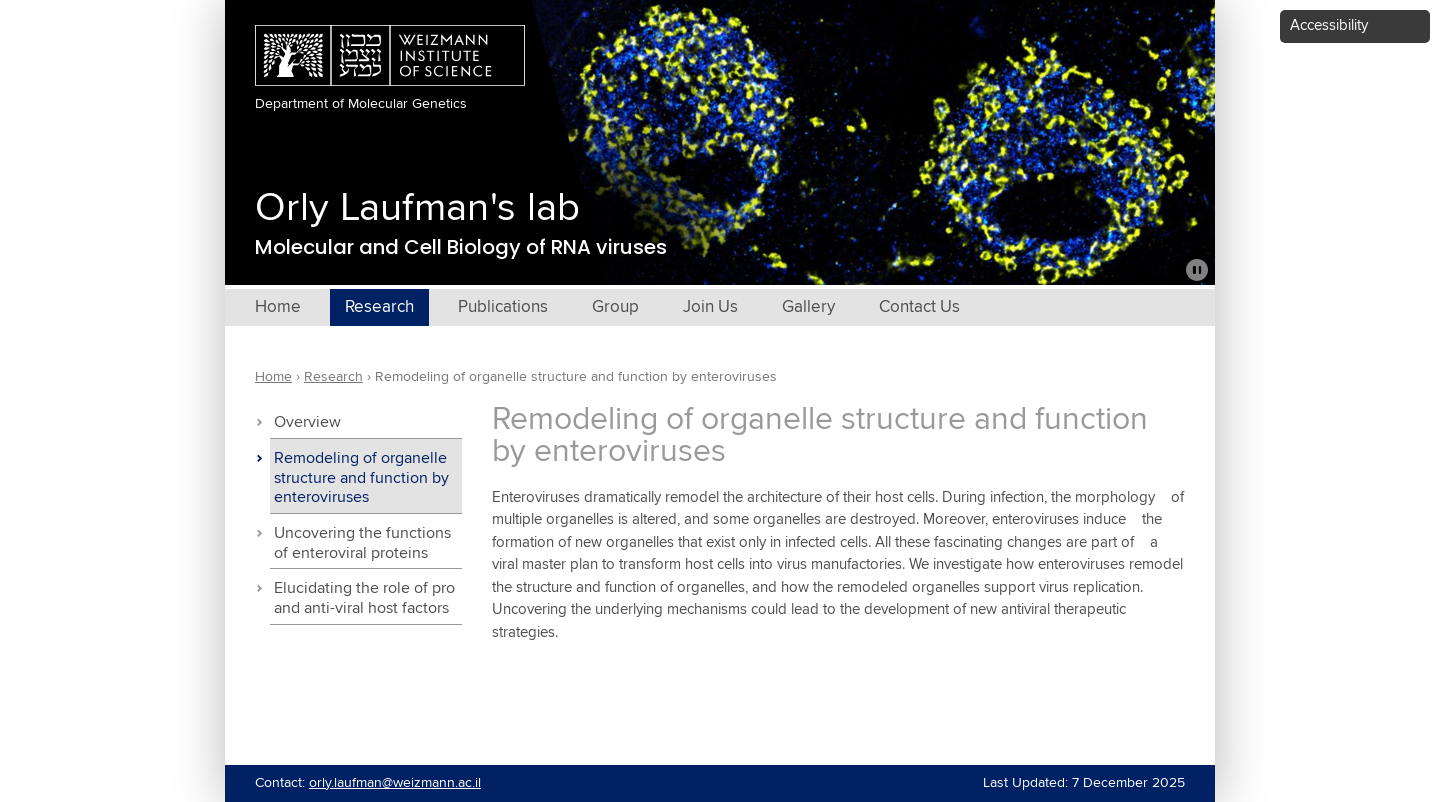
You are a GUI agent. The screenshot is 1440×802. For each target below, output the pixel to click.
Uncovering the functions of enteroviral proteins (362, 543)
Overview (307, 422)
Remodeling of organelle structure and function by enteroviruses (361, 478)
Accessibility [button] (1329, 25)
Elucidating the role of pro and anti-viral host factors (364, 598)
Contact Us (919, 307)
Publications (503, 307)
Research (379, 307)
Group (615, 307)
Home (278, 307)
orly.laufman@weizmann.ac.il (395, 783)
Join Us (710, 307)
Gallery (808, 307)
